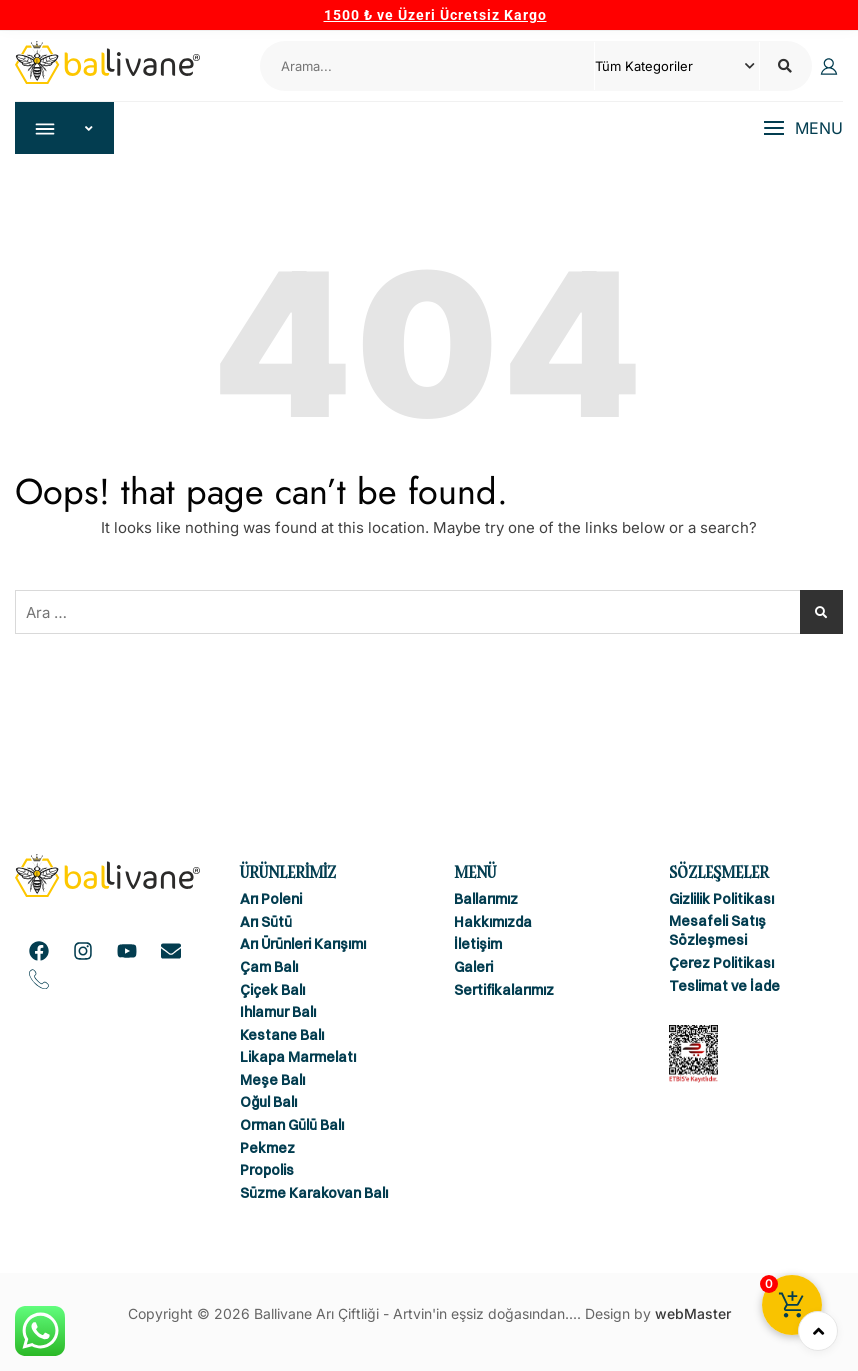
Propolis (267, 1171)
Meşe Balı (272, 1080)
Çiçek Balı (272, 990)
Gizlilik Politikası (721, 900)
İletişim (478, 945)
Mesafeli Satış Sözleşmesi (717, 931)
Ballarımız (486, 900)
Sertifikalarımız (504, 990)
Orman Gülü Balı (292, 1125)
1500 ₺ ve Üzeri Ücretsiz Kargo (435, 15)
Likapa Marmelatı (298, 1058)
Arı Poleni (271, 900)
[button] (803, 128)
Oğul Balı (268, 1103)
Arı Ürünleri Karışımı (303, 945)
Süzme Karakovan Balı (314, 1193)
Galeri (473, 967)
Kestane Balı (282, 1035)
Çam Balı (269, 967)
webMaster (693, 1314)
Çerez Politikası (721, 963)
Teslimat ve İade (724, 986)
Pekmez (267, 1148)
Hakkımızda (493, 922)
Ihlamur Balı (278, 1012)
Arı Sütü (266, 922)
